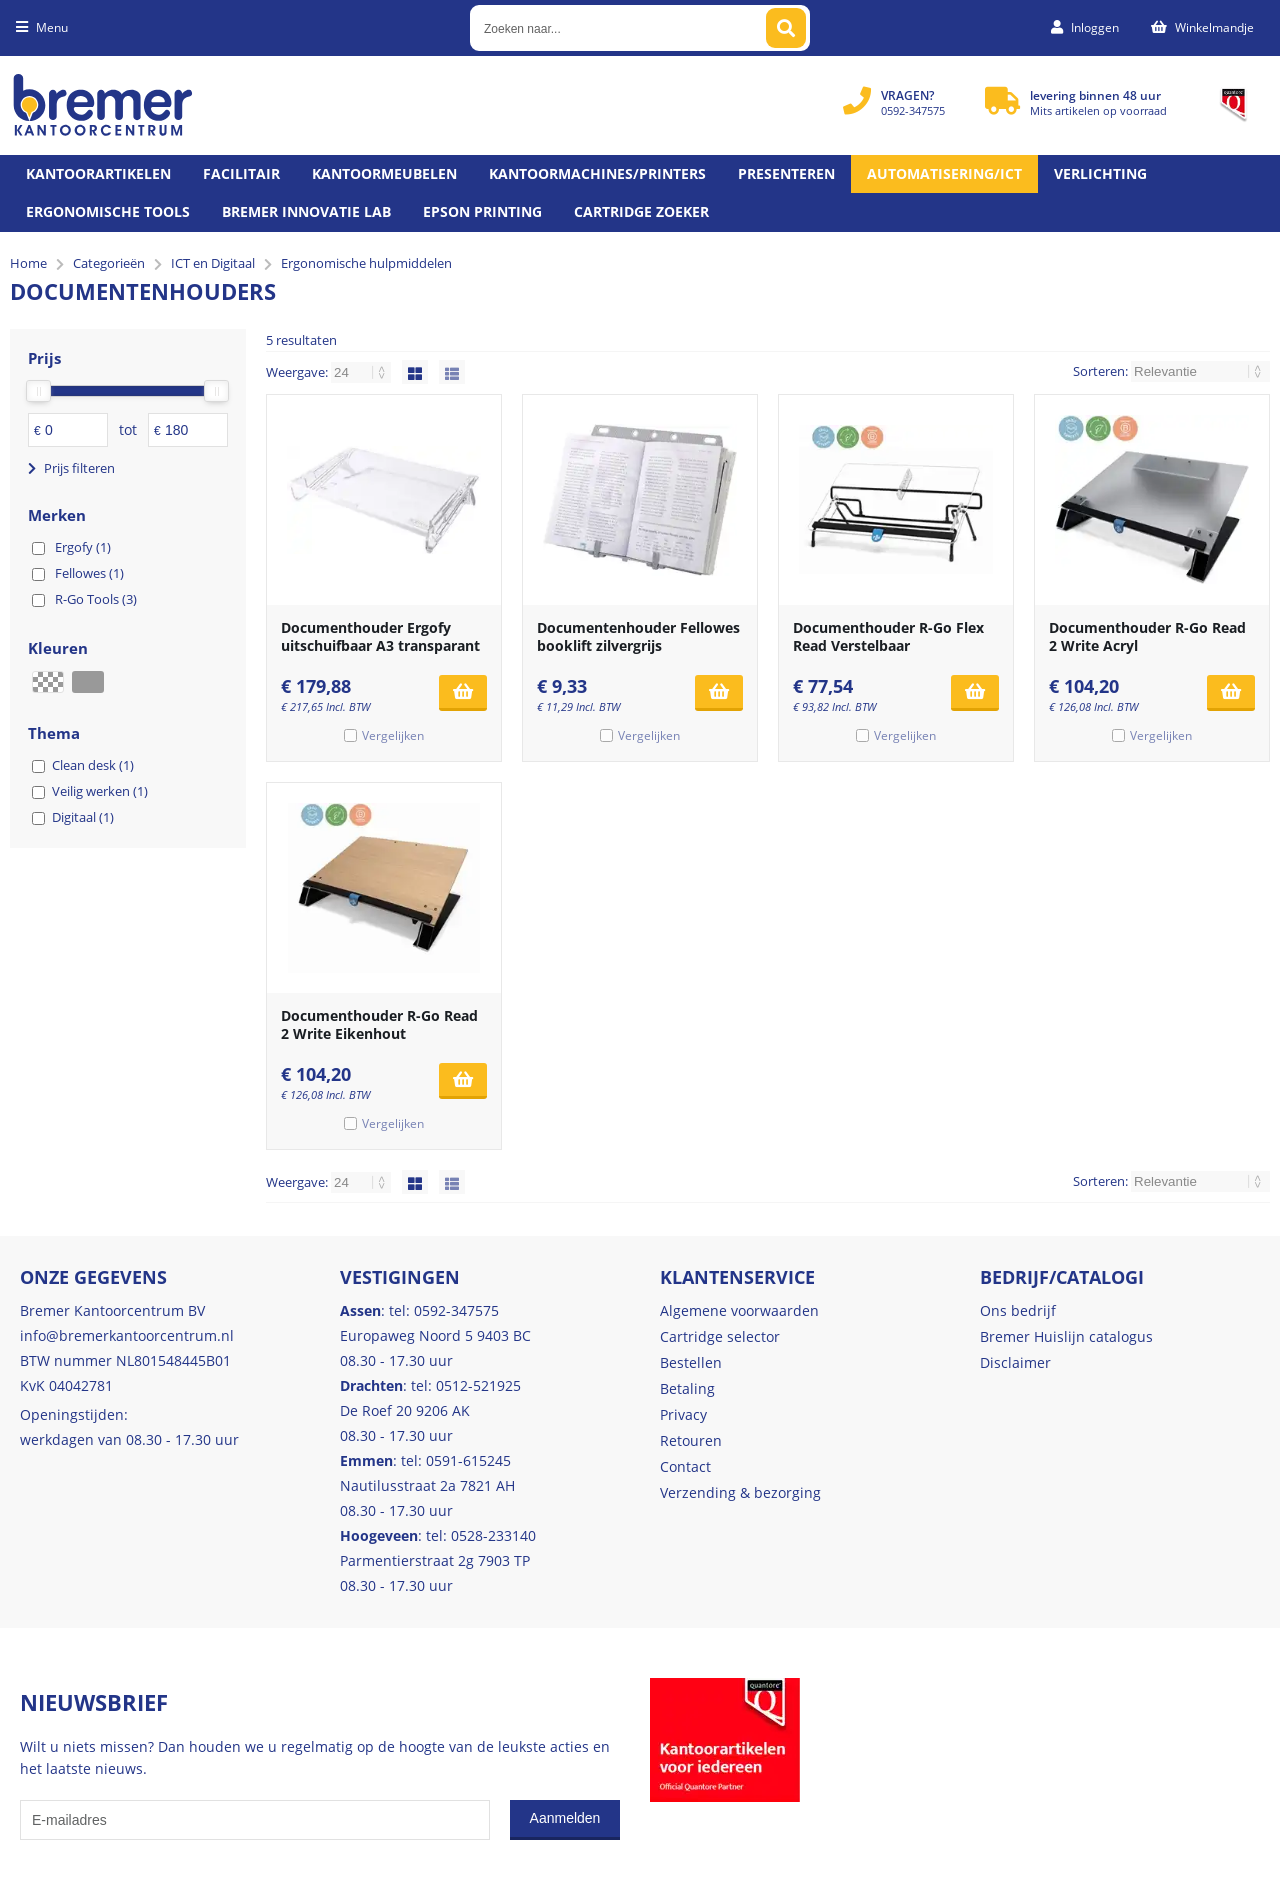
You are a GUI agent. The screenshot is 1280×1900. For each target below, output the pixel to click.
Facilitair (241, 173)
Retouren (691, 1440)
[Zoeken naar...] (786, 28)
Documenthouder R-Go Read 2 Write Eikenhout (379, 1024)
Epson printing (482, 211)
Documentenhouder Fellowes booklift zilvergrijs (638, 636)
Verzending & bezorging (740, 1492)
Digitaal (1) (83, 817)
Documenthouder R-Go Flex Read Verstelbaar (888, 636)
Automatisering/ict (944, 173)
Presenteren (786, 173)
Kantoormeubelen (384, 173)
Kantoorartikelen (98, 173)
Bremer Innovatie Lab (306, 211)
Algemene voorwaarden (739, 1310)
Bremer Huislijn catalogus (1066, 1336)
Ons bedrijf (1018, 1310)
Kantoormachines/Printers (597, 173)
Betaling (687, 1388)
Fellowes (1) (89, 573)
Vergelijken (393, 735)
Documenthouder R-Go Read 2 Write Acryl (1147, 636)
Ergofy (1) (83, 547)
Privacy (683, 1414)
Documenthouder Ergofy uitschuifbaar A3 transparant (380, 636)
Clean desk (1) (93, 765)
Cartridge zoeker (641, 211)
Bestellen (691, 1362)
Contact (685, 1466)
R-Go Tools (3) (96, 599)
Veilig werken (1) (100, 791)
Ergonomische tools (108, 211)
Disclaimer (1015, 1362)
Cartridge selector (720, 1336)
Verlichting (1100, 173)
